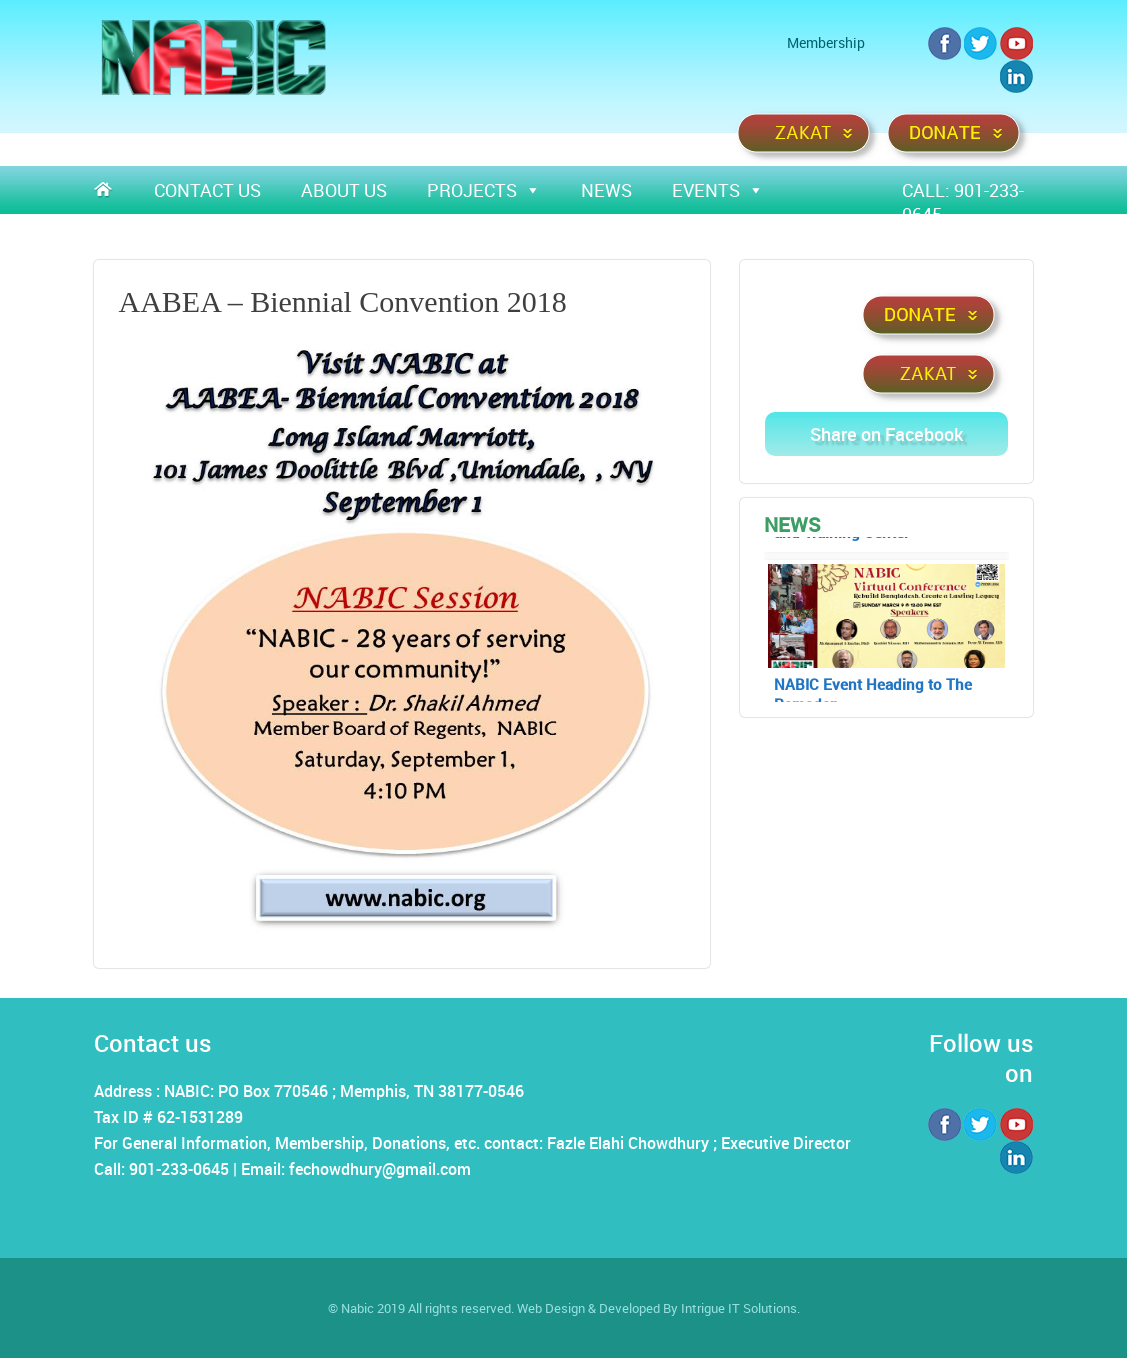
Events (718, 190)
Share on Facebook (886, 434)
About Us (344, 190)
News (606, 190)
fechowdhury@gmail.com (380, 1169)
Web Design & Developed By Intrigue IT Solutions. (658, 1308)
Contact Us (207, 190)
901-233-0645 (179, 1169)
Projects (484, 190)
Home (114, 190)
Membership (826, 42)
